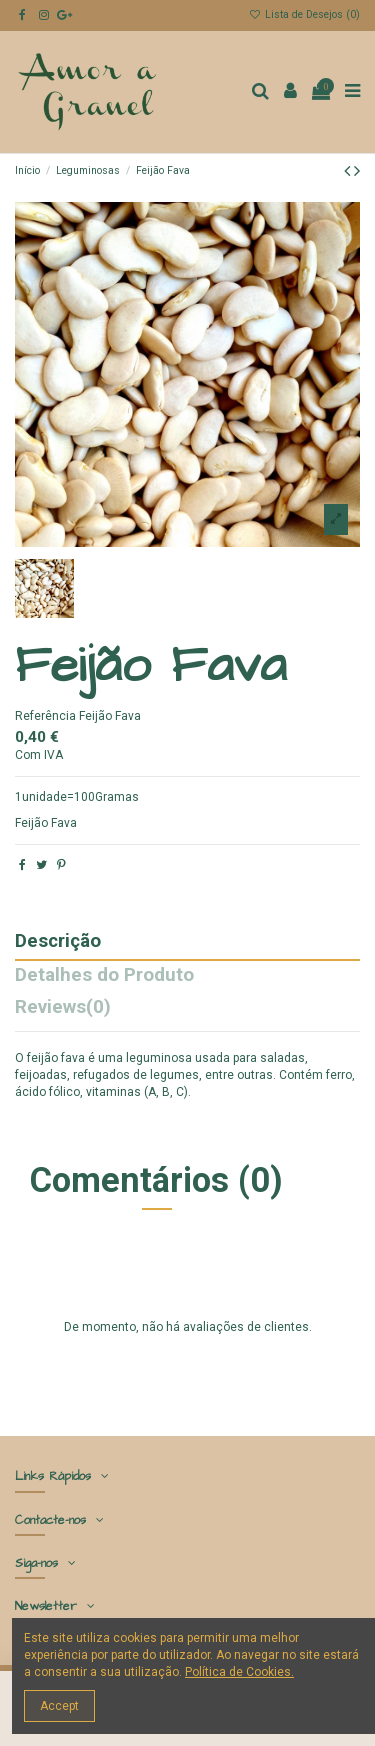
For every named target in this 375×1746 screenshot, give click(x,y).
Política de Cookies (238, 1672)
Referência (45, 716)
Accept (59, 1706)
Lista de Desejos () (304, 14)
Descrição (58, 942)
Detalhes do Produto (104, 976)
